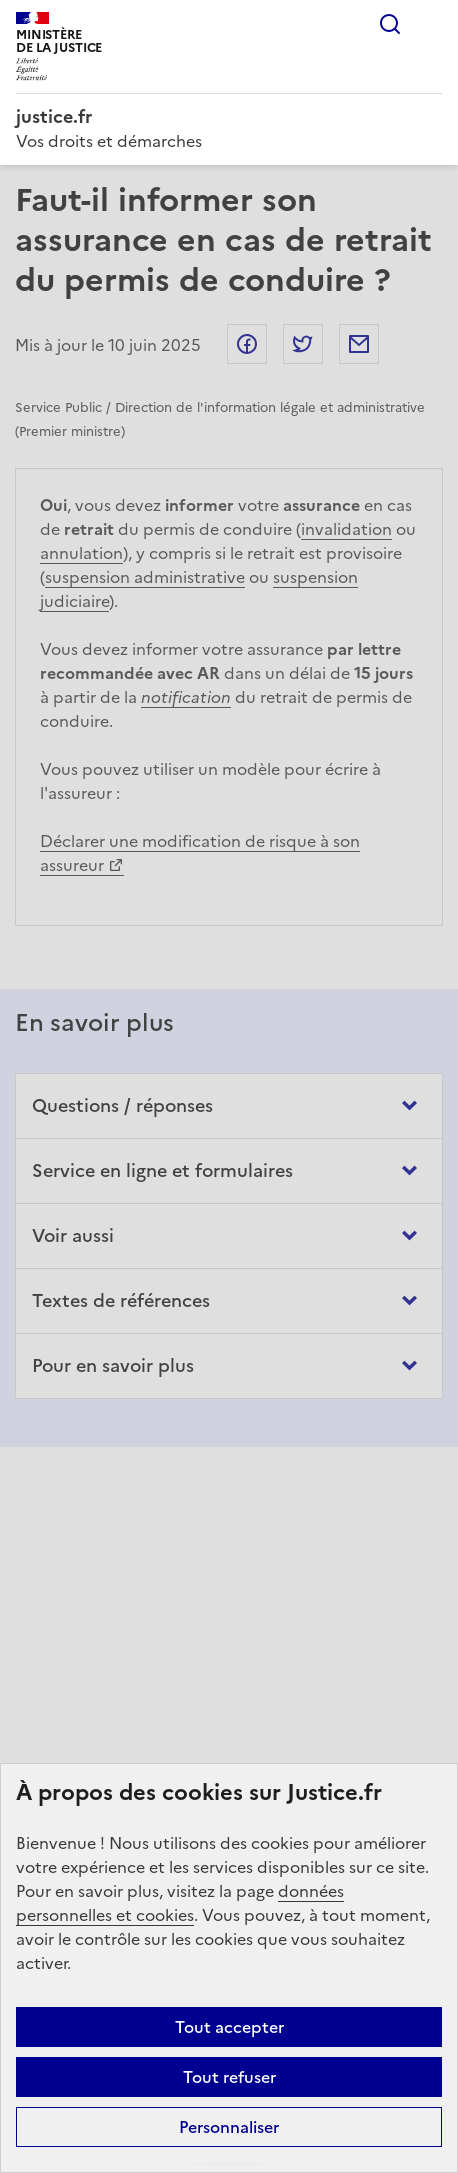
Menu (430, 24)
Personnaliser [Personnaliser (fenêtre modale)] (229, 2127)
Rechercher (390, 24)
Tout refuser (229, 2077)
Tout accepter (229, 2027)
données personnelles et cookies (180, 1903)
